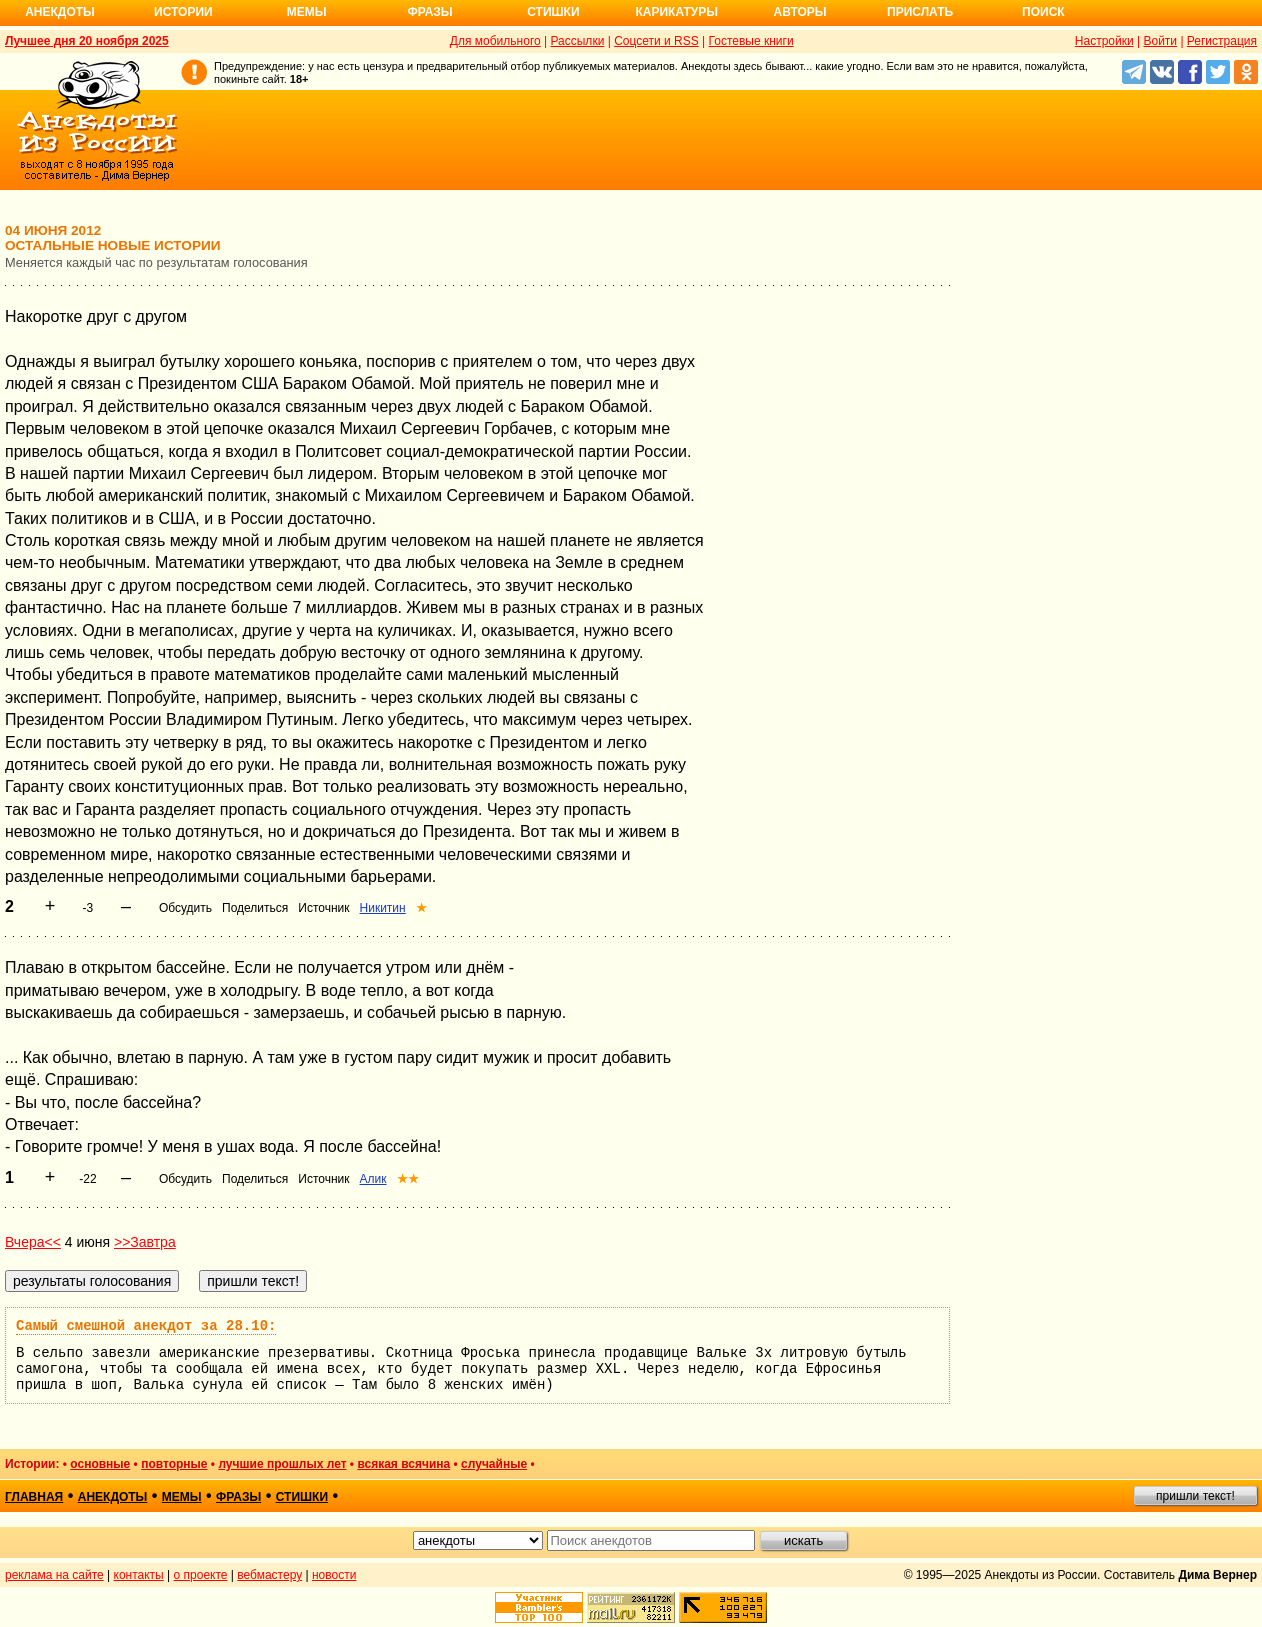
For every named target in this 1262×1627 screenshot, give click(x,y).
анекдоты (113, 1497)
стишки (302, 1497)
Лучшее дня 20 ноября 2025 (87, 41)
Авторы (800, 12)
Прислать (920, 12)
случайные (494, 1464)
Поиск (1043, 12)
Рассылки (577, 41)
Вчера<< (33, 1242)
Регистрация (1222, 41)
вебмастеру (269, 1575)
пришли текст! (1195, 1496)
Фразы (429, 12)
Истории (183, 12)
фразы (238, 1497)
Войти (1160, 41)
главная (34, 1497)
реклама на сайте (54, 1575)
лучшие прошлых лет (282, 1464)
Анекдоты (60, 12)
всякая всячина (403, 1464)
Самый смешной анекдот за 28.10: (146, 1326)
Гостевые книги (751, 41)
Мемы (307, 12)
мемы (182, 1497)
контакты (139, 1575)
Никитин (383, 908)
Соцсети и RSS (656, 41)
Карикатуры (676, 12)
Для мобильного (495, 41)
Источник (323, 908)
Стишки (553, 12)
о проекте (201, 1575)
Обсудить (185, 908)
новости (334, 1575)
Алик (373, 1179)
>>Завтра (145, 1242)
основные (100, 1464)
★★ (408, 1179)
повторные (174, 1464)
